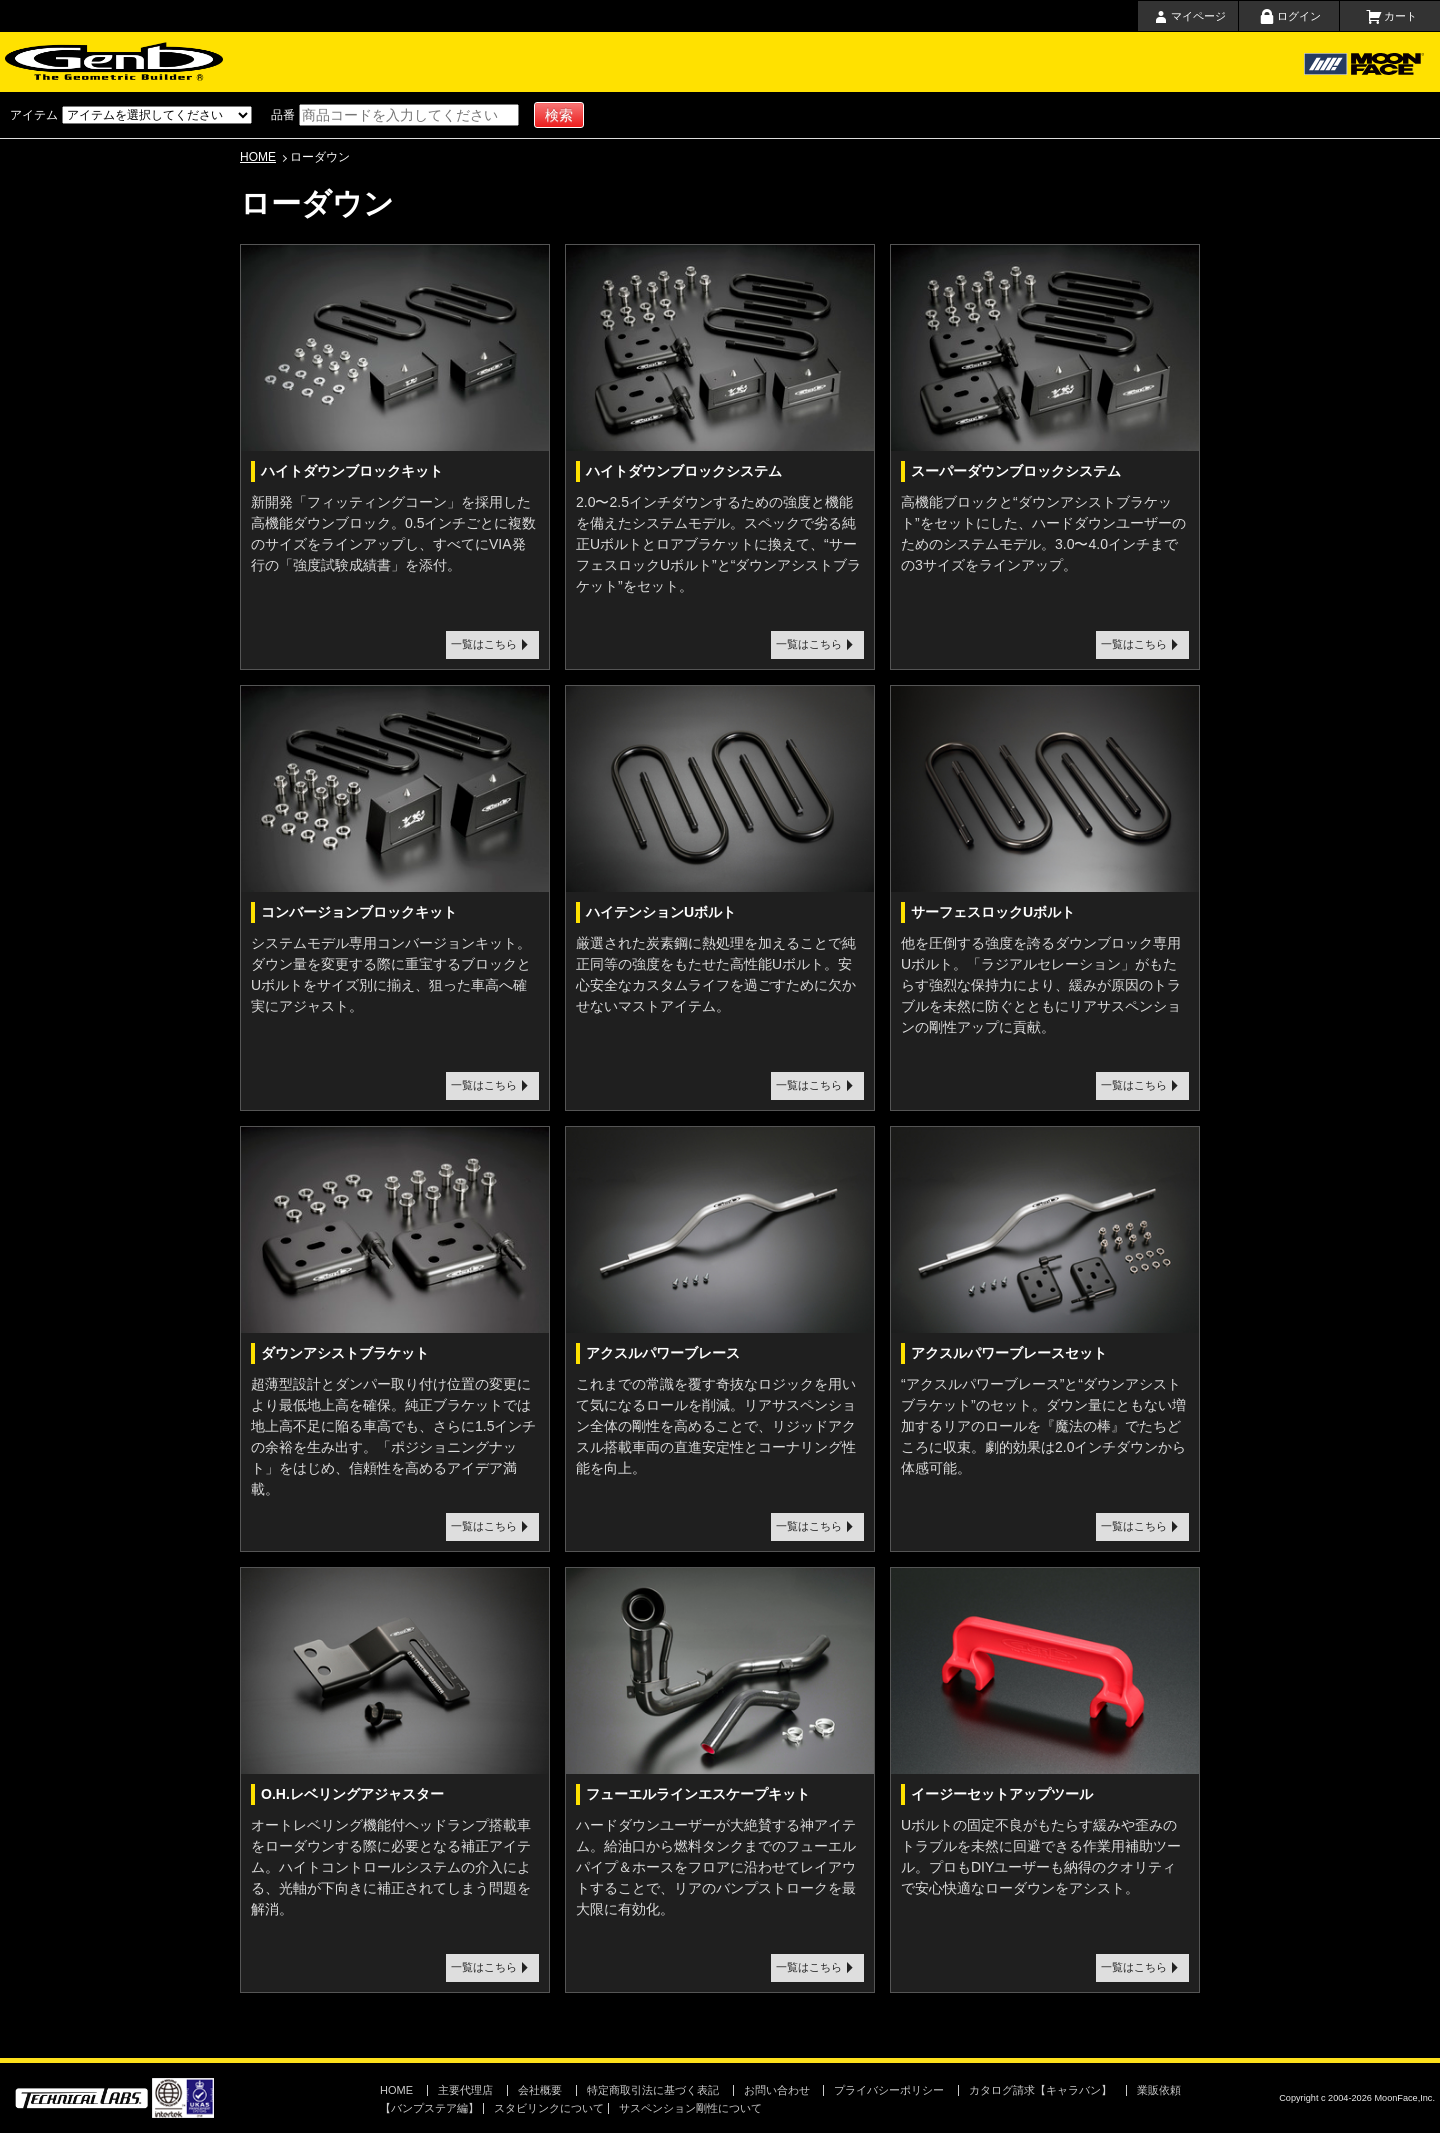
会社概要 (793, 62)
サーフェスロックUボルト (993, 912)
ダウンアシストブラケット (345, 1353)
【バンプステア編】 (429, 2108)
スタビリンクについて (549, 2108)
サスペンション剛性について (690, 2108)
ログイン (1299, 16)
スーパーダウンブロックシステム (1016, 471)
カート (1400, 16)
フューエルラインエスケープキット (698, 1794)
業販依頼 (1159, 2090)
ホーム (318, 62)
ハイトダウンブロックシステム (684, 471)
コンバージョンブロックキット (359, 912)
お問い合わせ (880, 62)
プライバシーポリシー (889, 2090)
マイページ (1198, 16)
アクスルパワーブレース (663, 1353)
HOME (258, 157)
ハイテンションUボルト (661, 912)
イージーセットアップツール (1002, 1794)
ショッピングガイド (515, 62)
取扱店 (699, 62)
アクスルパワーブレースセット (1009, 1353)
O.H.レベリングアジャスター (352, 1794)
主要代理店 (617, 62)
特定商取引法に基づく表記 (653, 2090)
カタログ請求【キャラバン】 (1040, 2090)
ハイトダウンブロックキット (352, 471)
